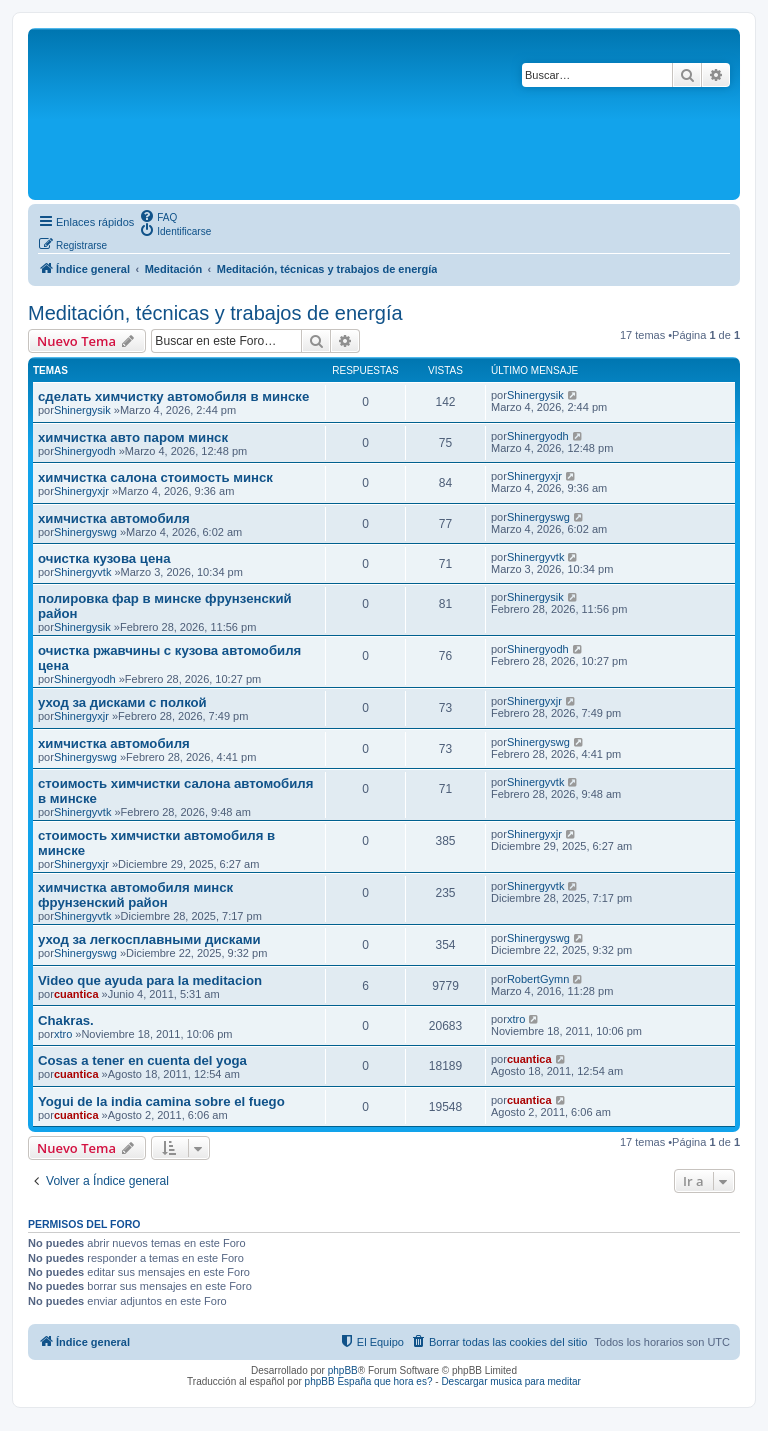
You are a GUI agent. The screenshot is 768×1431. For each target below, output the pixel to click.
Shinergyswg (85, 532)
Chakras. (66, 1020)
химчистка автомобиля (114, 518)
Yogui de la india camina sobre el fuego (161, 1101)
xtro (63, 1034)
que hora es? (403, 1381)
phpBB (343, 1370)
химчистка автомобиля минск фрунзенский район (135, 895)
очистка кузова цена (104, 558)
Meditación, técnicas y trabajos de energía (215, 313)
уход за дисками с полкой (122, 702)
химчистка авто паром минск (133, 437)
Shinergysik (82, 410)
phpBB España (338, 1381)
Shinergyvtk (82, 572)
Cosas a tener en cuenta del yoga (142, 1060)
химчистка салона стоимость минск (155, 477)
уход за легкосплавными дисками (149, 939)
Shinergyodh (85, 451)
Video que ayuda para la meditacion (150, 980)
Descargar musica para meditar (511, 1381)
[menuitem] (158, 216)
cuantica (76, 994)
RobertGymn (538, 979)
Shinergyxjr (81, 491)
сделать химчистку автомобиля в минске (173, 396)
